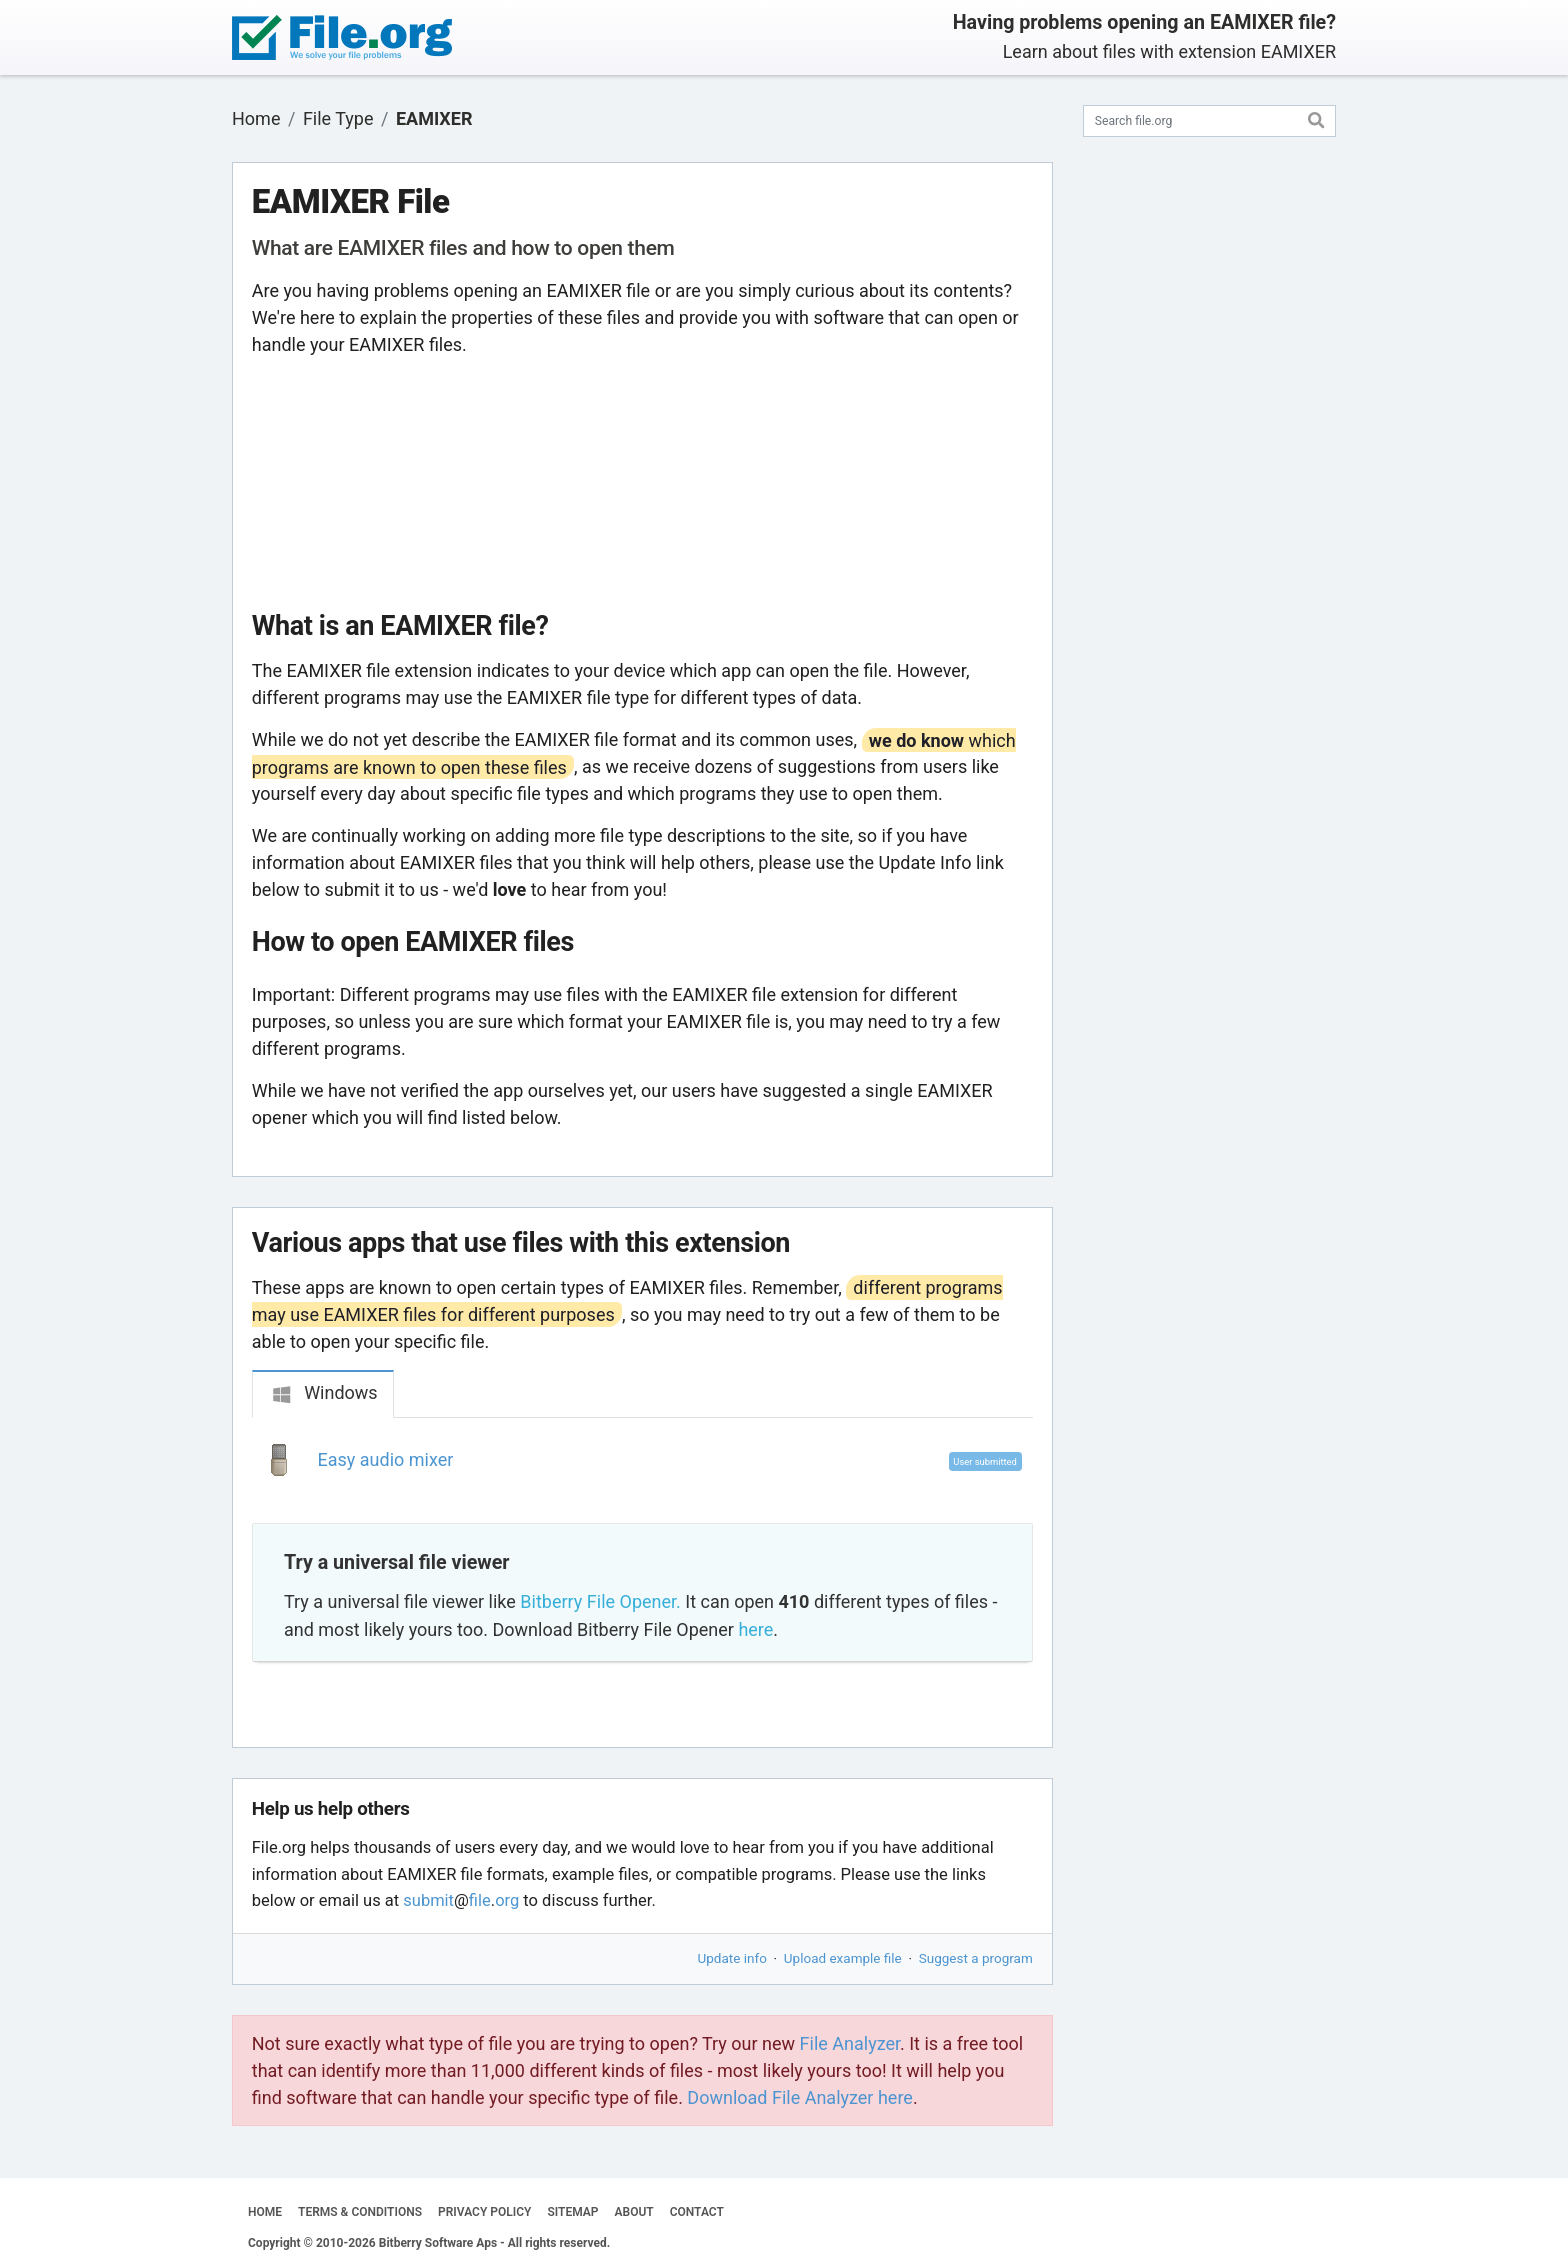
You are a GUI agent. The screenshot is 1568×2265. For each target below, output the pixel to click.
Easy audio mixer (386, 1459)
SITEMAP (572, 2212)
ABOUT (634, 2212)
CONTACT (697, 2212)
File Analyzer (850, 2043)
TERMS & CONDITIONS (360, 2212)
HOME (265, 2212)
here (755, 1629)
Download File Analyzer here (800, 2097)
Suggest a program (976, 1958)
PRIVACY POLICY (484, 2212)
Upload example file (843, 1958)
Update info (732, 1958)
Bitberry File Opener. (600, 1601)
